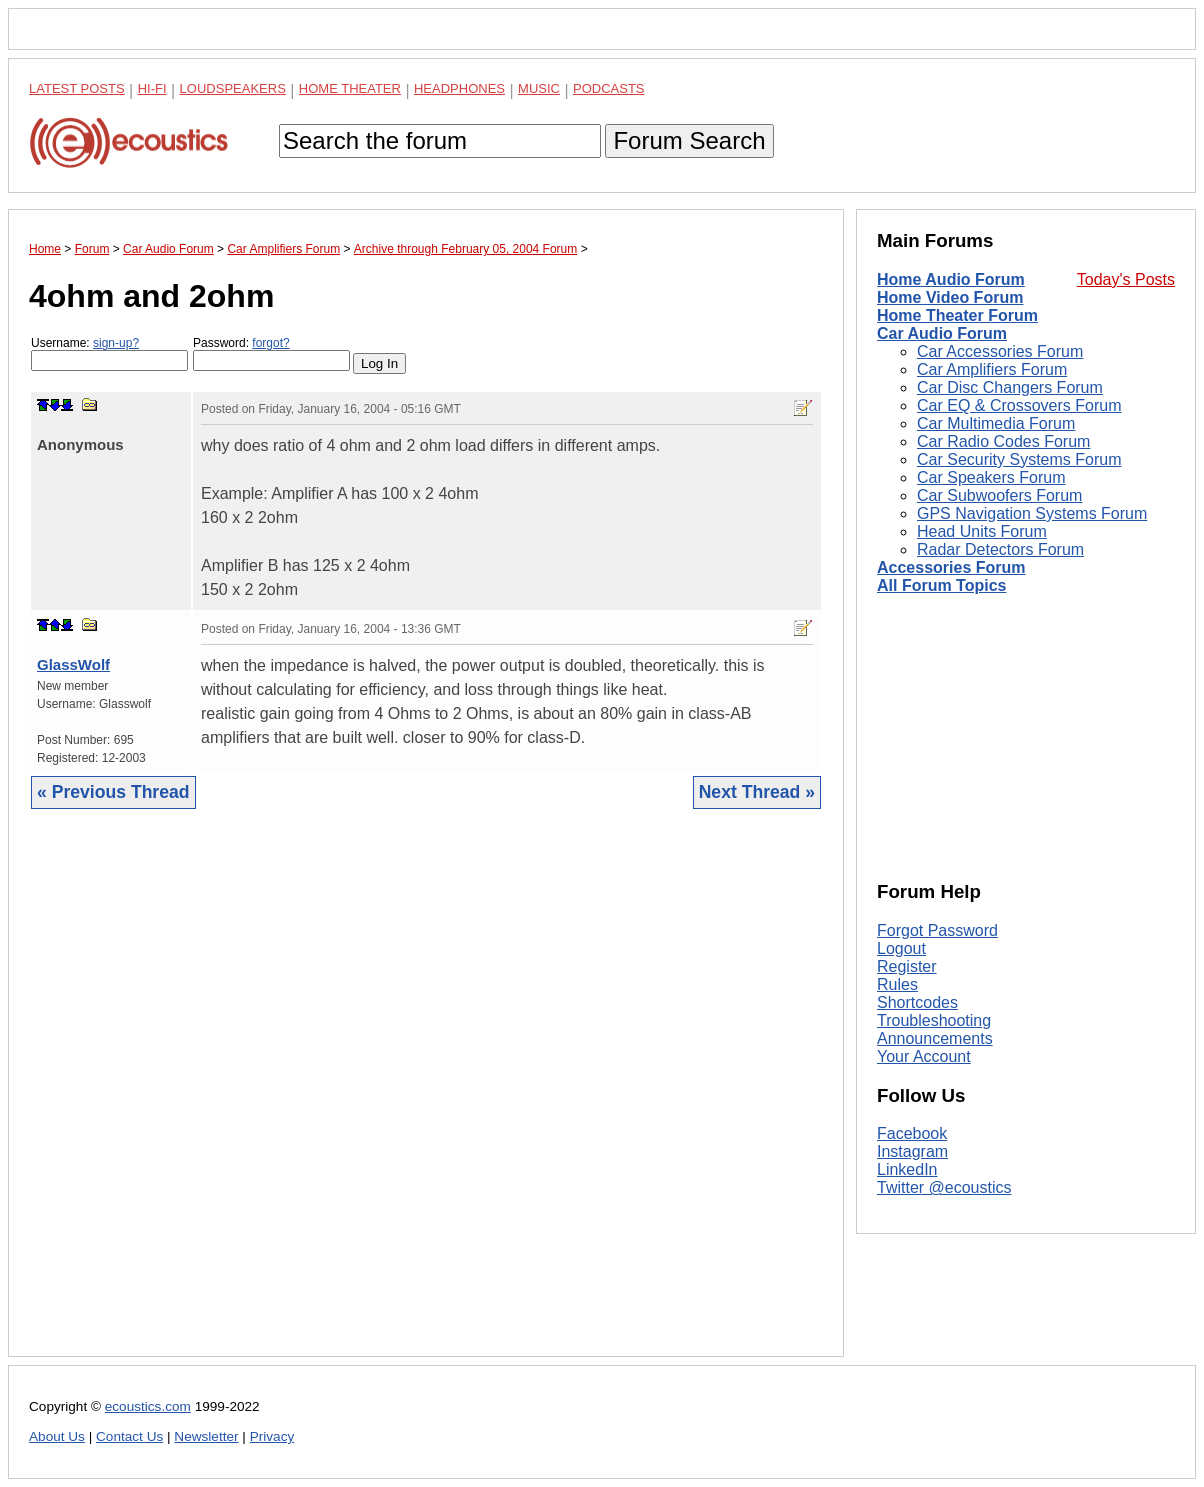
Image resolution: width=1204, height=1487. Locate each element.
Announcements (935, 1038)
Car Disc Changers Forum (1010, 387)
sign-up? (116, 343)
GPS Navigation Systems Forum (1032, 513)
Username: (109, 353)
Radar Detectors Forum (1000, 549)
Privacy (272, 1436)
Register (907, 966)
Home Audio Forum (951, 279)
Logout (901, 948)
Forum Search (689, 140)
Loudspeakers (233, 88)
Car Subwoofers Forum (999, 495)
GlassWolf (73, 664)
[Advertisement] (426, 1098)
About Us (57, 1436)
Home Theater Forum (957, 315)
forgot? (270, 343)
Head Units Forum (982, 531)
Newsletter (206, 1436)
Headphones (459, 88)
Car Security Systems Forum (1019, 459)
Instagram (912, 1151)
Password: (271, 353)
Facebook (912, 1133)
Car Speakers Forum (991, 477)
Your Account (924, 1056)
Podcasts (609, 88)
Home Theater (350, 88)
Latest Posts (77, 88)
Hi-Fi (152, 88)
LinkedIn (907, 1169)
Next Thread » (757, 792)
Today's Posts (1126, 279)
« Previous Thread (113, 792)
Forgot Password (937, 930)
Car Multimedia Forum (996, 423)
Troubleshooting (934, 1020)
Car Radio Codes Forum (1003, 441)
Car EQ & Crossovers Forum (1019, 405)
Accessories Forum (951, 567)
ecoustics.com (148, 1406)
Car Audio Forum (942, 333)
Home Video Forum (950, 297)
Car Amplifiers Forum (992, 369)
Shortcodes (917, 1002)
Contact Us (129, 1436)
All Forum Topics (941, 585)
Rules (897, 984)
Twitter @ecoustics (944, 1187)
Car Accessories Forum (1000, 351)
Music (539, 88)
